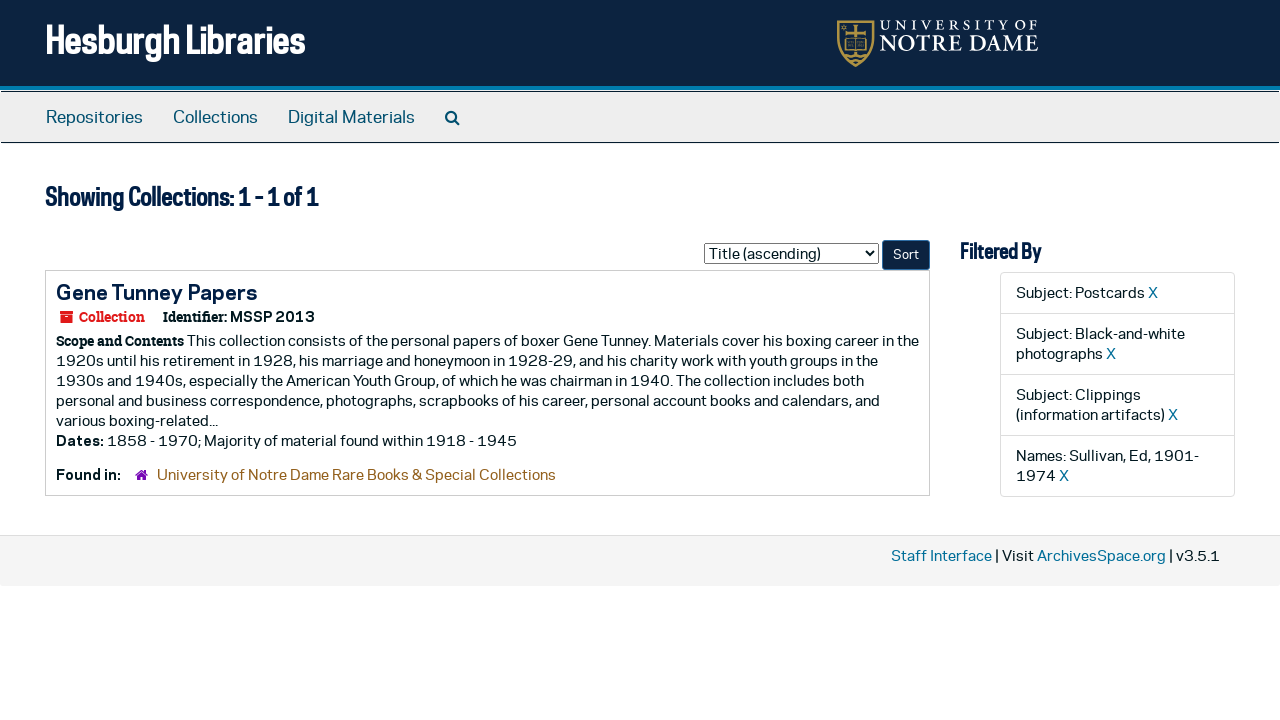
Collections (215, 117)
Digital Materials (351, 117)
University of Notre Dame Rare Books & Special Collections (356, 474)
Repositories (94, 117)
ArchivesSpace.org (1101, 555)
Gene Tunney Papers (156, 292)
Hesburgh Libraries (175, 39)
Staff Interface (941, 555)
